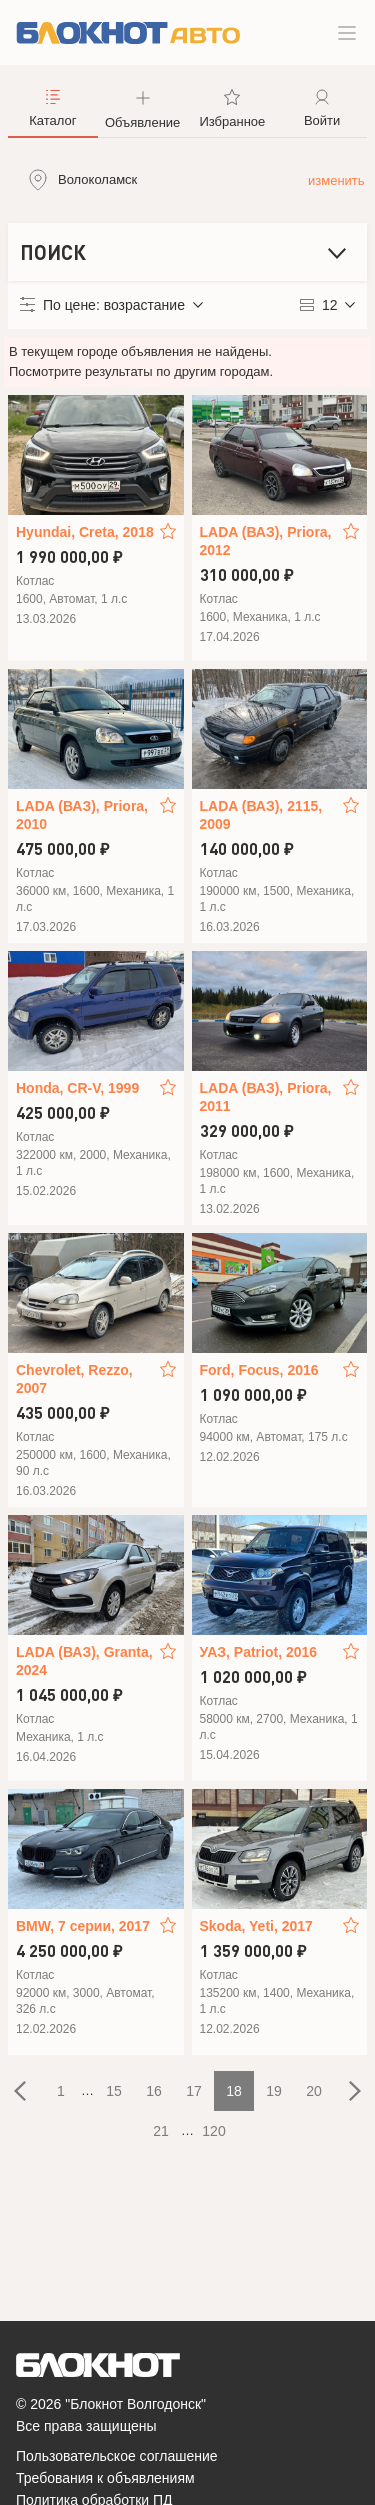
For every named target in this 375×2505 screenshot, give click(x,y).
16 (154, 2091)
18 (234, 2091)
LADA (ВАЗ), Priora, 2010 (82, 815)
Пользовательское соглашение (117, 2456)
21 (161, 2131)
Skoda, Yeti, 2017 (256, 1926)
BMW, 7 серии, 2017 (83, 1926)
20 (314, 2091)
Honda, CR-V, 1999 (77, 1088)
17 (194, 2091)
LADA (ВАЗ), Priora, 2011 (266, 1097)
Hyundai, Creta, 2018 (85, 532)
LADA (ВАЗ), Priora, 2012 (266, 541)
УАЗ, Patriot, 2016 (259, 1652)
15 (114, 2091)
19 (274, 2091)
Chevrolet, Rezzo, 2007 (74, 1379)
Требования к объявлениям (105, 2478)
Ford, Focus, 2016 (259, 1370)
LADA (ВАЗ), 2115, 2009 (261, 815)
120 (213, 2131)
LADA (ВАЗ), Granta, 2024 (84, 1661)
